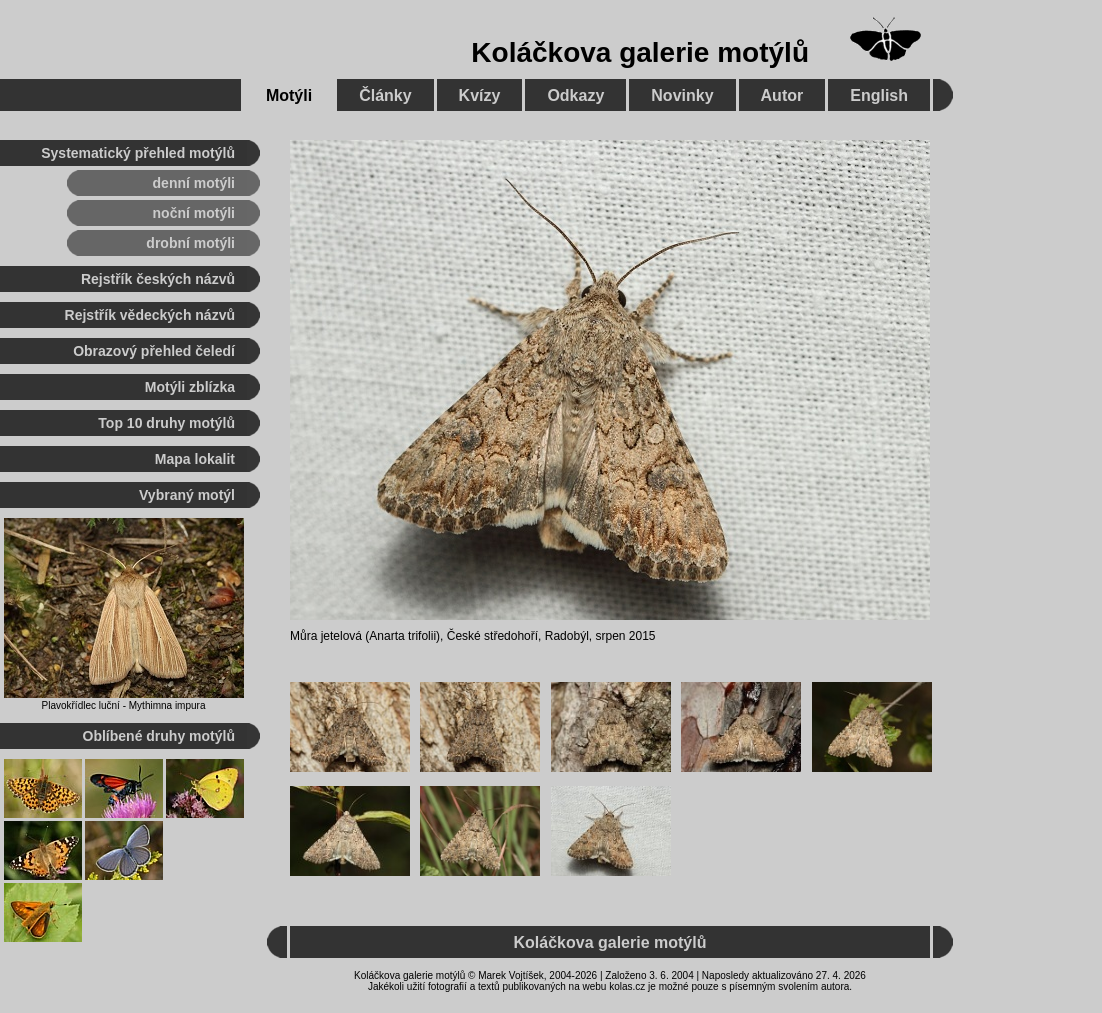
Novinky (682, 95)
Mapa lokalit (195, 459)
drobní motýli (190, 243)
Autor (782, 95)
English (879, 95)
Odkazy (575, 95)
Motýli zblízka (190, 387)
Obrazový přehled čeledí (154, 351)
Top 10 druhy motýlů (166, 423)
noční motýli (194, 213)
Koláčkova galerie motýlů (640, 52)
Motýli (289, 95)
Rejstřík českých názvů (158, 279)
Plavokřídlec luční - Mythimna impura (124, 705)
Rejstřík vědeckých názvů (150, 315)
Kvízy (480, 95)
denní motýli (194, 183)
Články (385, 95)
